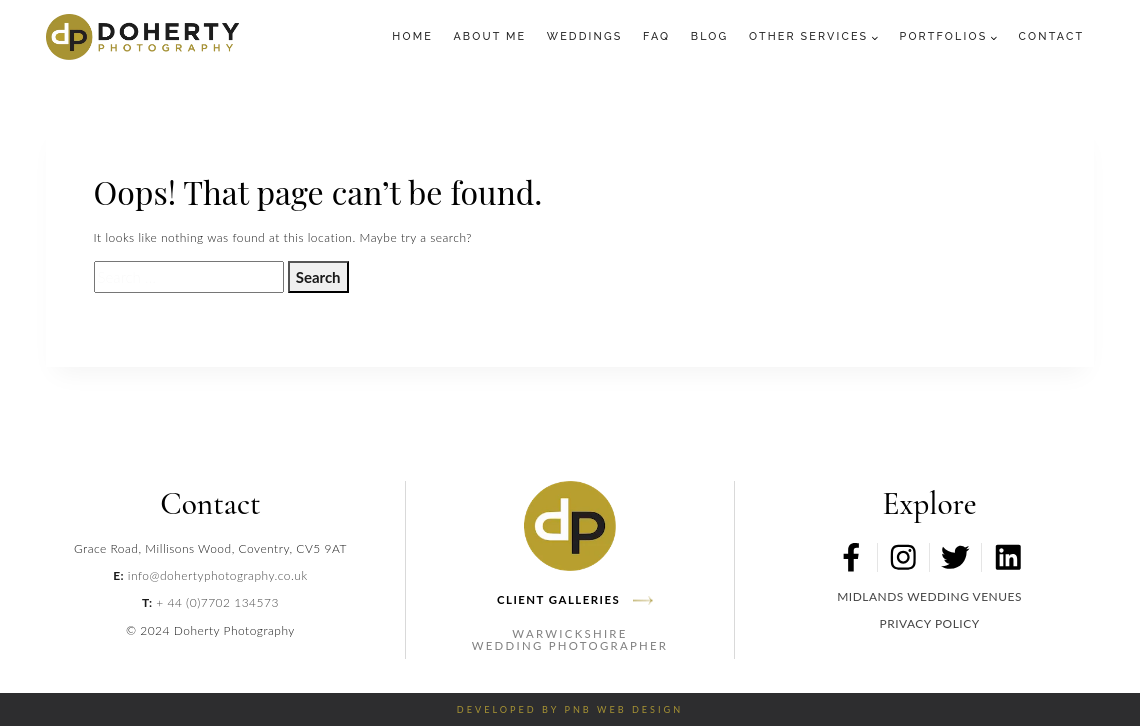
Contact (1052, 36)
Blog (710, 36)
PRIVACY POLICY (930, 623)
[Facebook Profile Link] (851, 557)
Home (412, 36)
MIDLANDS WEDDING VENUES (929, 596)
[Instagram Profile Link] (903, 557)
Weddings (585, 36)
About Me (489, 36)
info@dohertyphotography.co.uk (218, 575)
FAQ (656, 36)
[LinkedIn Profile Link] (1007, 557)
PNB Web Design (623, 709)
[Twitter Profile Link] (955, 557)
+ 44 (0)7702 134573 (217, 602)
